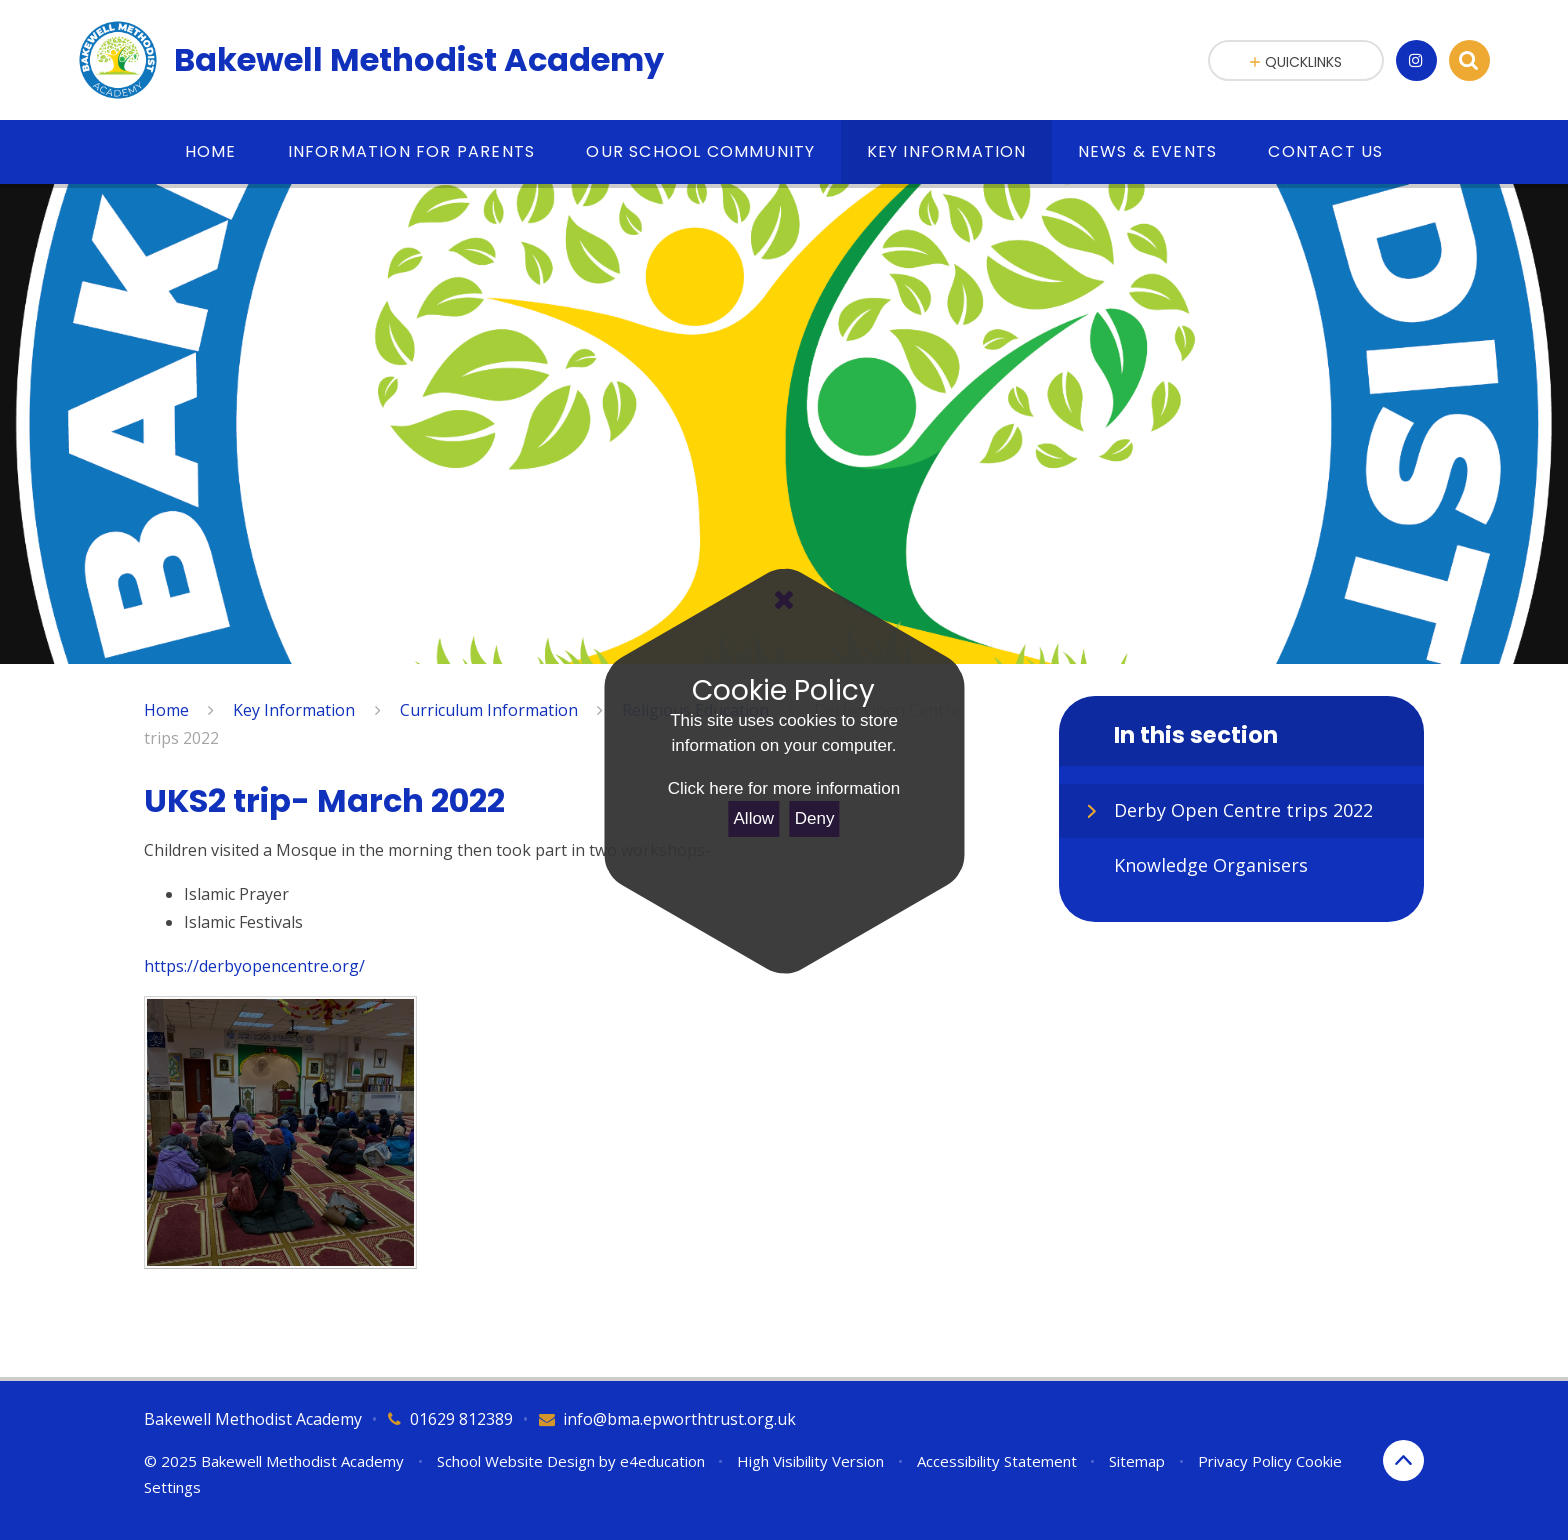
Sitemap (1137, 1461)
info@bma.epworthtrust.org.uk (679, 1419)
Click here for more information (784, 788)
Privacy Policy (1245, 1461)
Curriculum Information (489, 710)
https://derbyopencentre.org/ (254, 966)
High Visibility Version (810, 1461)
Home (166, 710)
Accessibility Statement (997, 1461)
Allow (754, 818)
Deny (815, 818)
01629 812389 (461, 1419)
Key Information (294, 710)
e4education (662, 1461)
